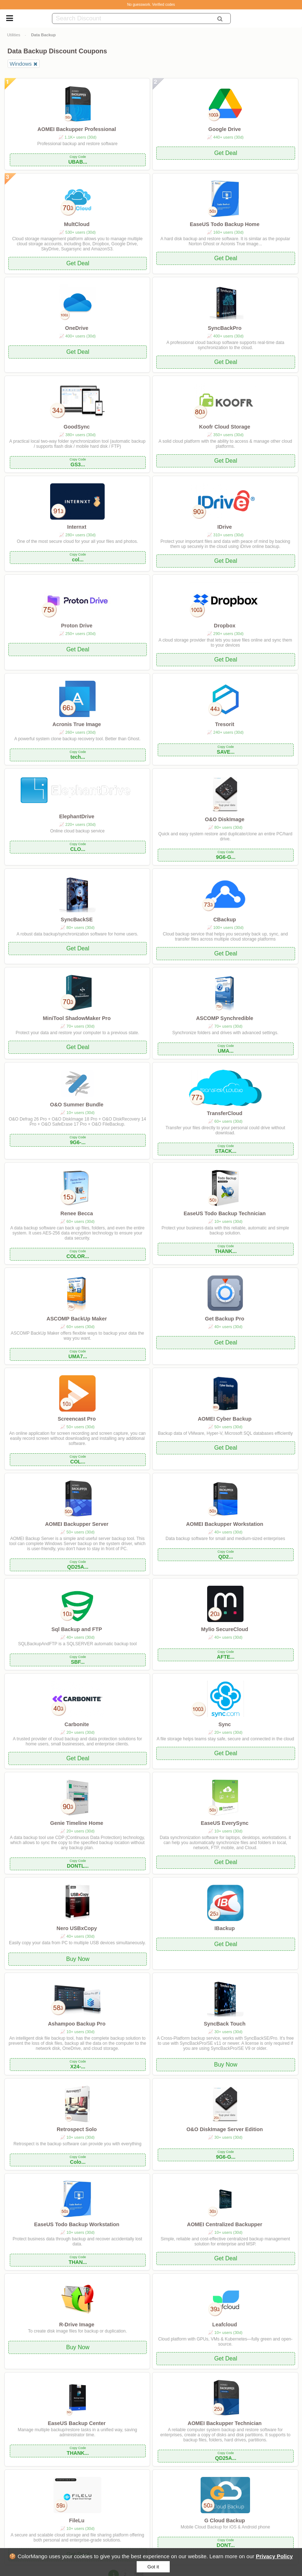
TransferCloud (224, 1113)
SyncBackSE (77, 919)
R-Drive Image (76, 2324)
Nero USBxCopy (76, 1928)
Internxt (76, 527)
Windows (21, 64)
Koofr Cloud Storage (224, 427)
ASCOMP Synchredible (224, 1018)
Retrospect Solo (77, 2129)
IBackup (224, 1928)
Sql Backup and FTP (77, 1629)
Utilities (13, 35)
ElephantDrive (76, 816)
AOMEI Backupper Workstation (224, 1524)
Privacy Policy (274, 2556)
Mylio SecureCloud (224, 1629)
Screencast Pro (77, 1419)
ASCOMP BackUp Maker (77, 1319)
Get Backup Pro (224, 1319)
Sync (224, 1724)
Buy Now (77, 1959)
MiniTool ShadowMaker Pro (77, 1018)
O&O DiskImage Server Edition (224, 2129)
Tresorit (224, 724)
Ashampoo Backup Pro (76, 2024)
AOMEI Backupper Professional (76, 129)
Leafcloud (224, 2324)
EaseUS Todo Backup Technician (225, 1213)
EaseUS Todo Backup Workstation (77, 2224)
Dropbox (224, 625)
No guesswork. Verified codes (151, 5)
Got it (153, 2566)
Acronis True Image (76, 724)
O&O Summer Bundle (77, 1104)
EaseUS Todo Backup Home (224, 224)
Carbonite (76, 1724)
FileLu (76, 2520)
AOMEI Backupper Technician (225, 2423)
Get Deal (225, 153)
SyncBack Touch (225, 2024)
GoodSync (77, 427)
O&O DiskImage (225, 819)
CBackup (224, 919)
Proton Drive (76, 625)
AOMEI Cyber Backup (224, 1419)
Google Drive (224, 129)
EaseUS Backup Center (76, 2423)
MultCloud (76, 224)
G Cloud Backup (224, 2520)
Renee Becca (76, 1213)
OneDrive (76, 328)
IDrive (224, 527)
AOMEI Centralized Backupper (224, 2224)
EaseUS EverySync (225, 1823)
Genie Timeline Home (76, 1823)
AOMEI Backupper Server (76, 1524)
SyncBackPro (225, 328)
